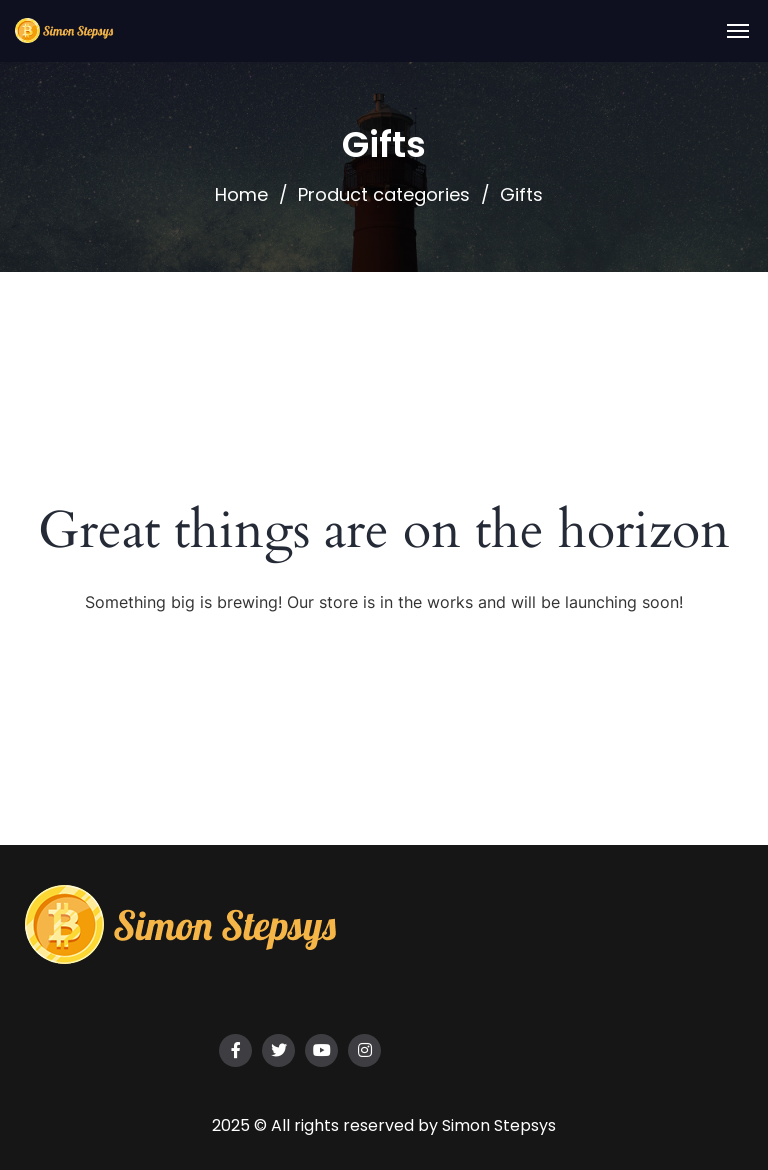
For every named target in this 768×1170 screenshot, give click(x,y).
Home (241, 194)
